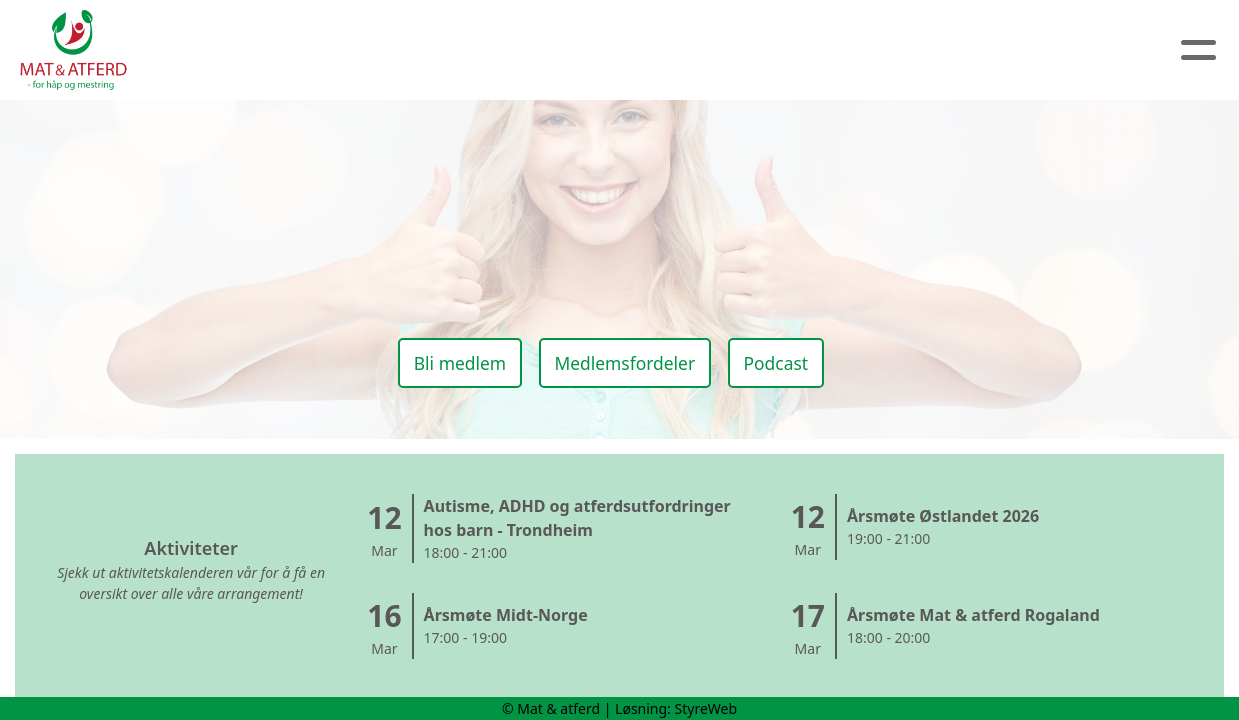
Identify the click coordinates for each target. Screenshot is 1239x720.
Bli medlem (449, 359)
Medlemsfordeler (623, 359)
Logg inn (918, 50)
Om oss (448, 50)
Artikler (557, 50)
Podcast (784, 359)
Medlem (803, 50)
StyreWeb (706, 708)
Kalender (675, 50)
